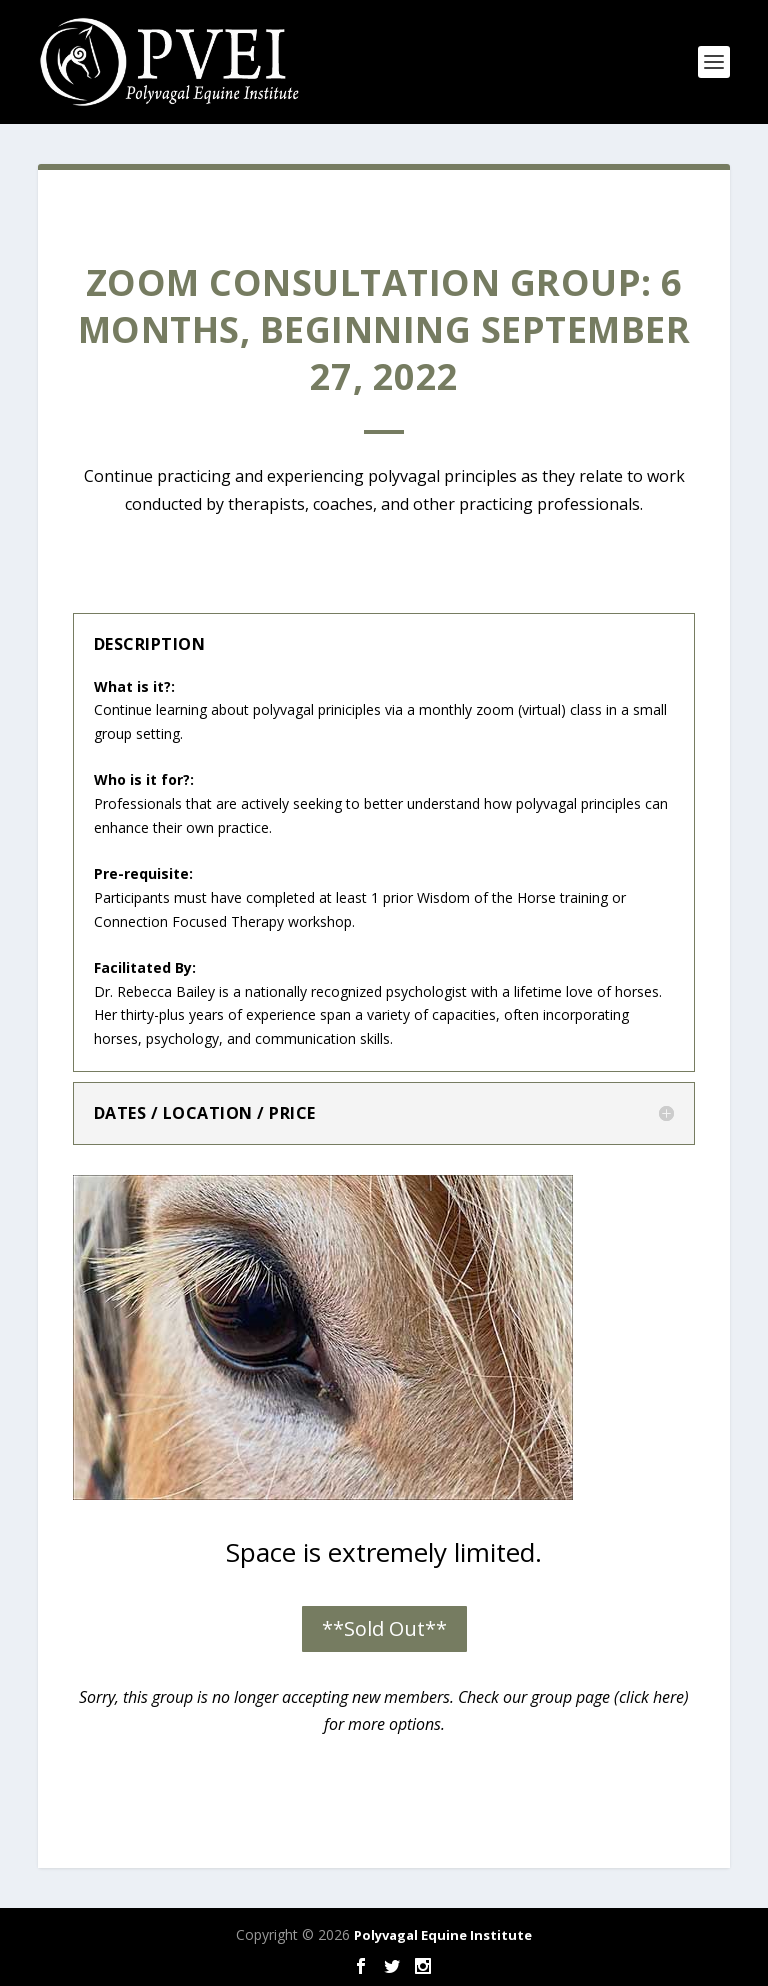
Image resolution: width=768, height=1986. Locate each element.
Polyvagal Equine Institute (443, 1935)
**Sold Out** (384, 1628)
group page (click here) (610, 1697)
